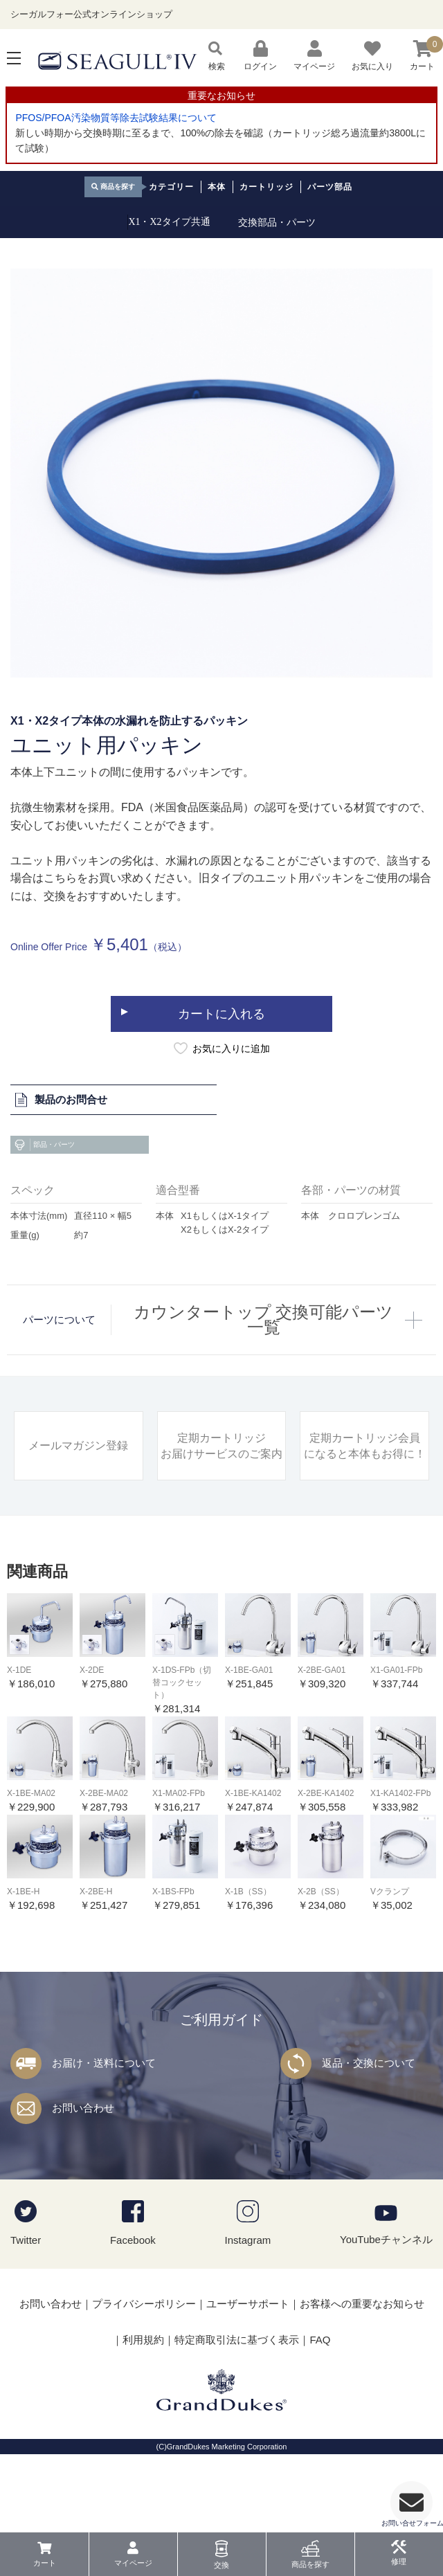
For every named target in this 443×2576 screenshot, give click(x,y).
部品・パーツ (43, 1176)
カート (44, 2563)
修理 (398, 2561)
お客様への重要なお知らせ (362, 2335)
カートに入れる (221, 1045)
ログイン (260, 55)
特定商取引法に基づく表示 (236, 2371)
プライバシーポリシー (144, 2335)
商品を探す (310, 2564)
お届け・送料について (104, 2094)
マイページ (133, 2563)
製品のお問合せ (60, 1131)
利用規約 (143, 2371)
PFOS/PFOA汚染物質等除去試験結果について (115, 117)
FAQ (319, 2371)
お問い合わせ (83, 2139)
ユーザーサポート (247, 2335)
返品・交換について (368, 2094)
